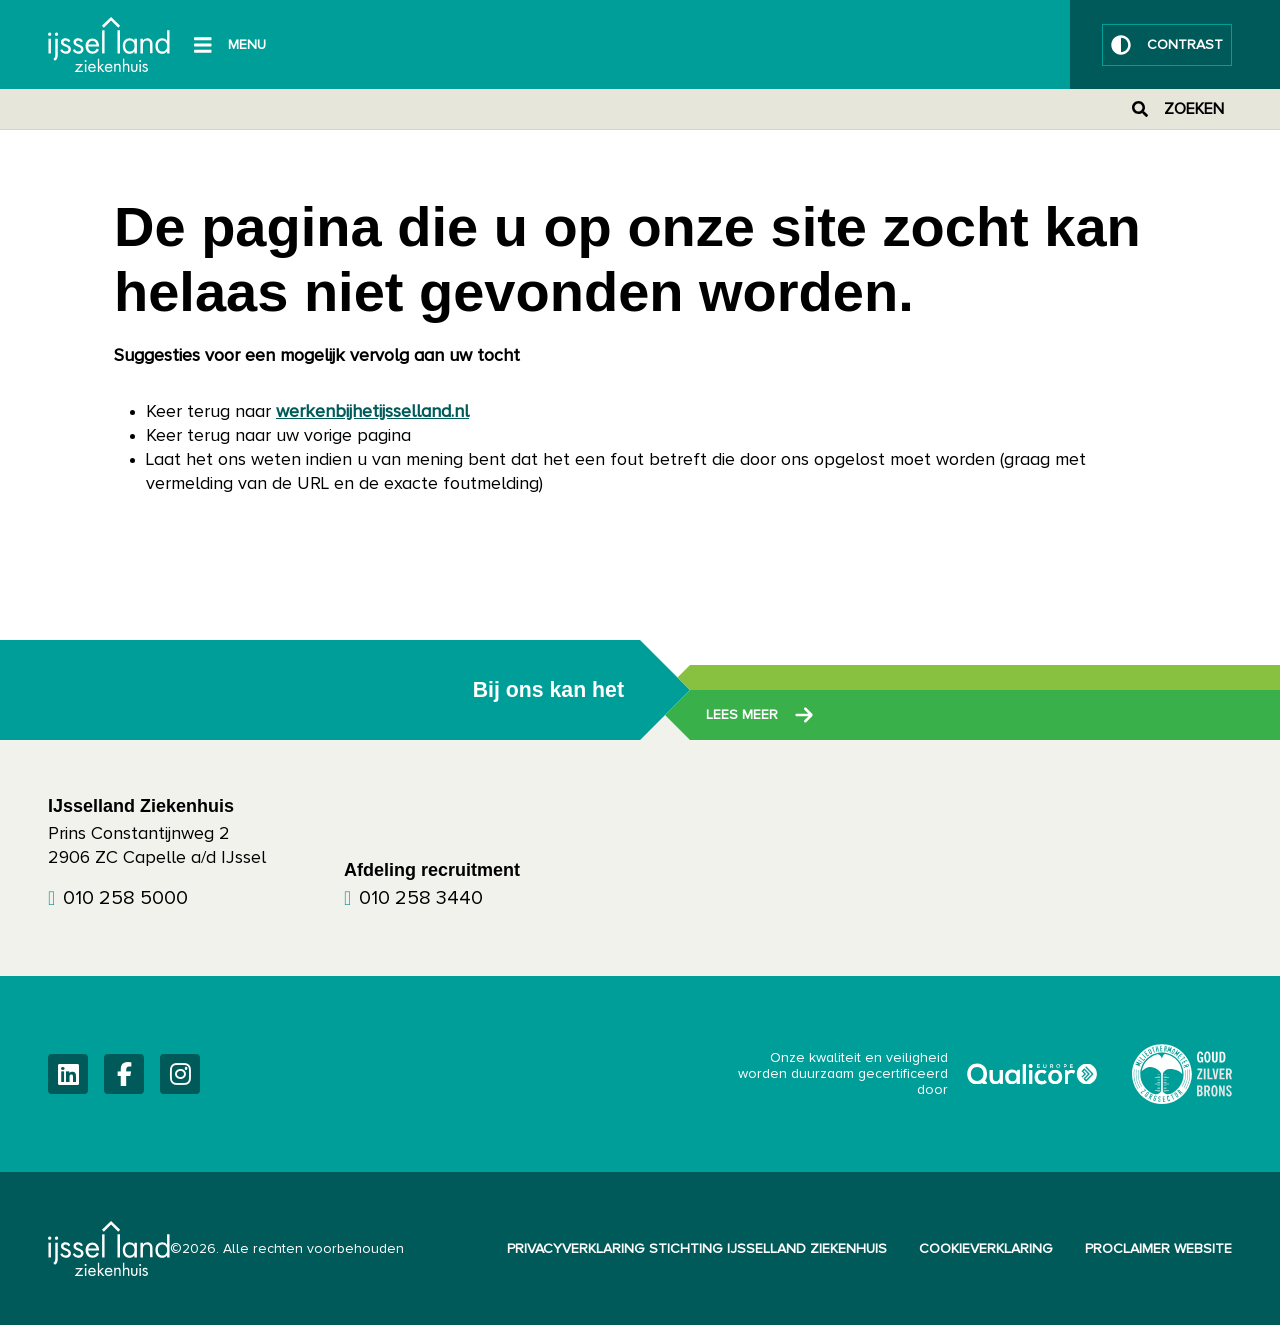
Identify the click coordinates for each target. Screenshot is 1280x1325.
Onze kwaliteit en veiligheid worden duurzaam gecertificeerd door (919, 1074)
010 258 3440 (421, 898)
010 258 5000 (125, 898)
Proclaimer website (1158, 1249)
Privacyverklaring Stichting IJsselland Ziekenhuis (697, 1249)
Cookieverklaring (986, 1249)
